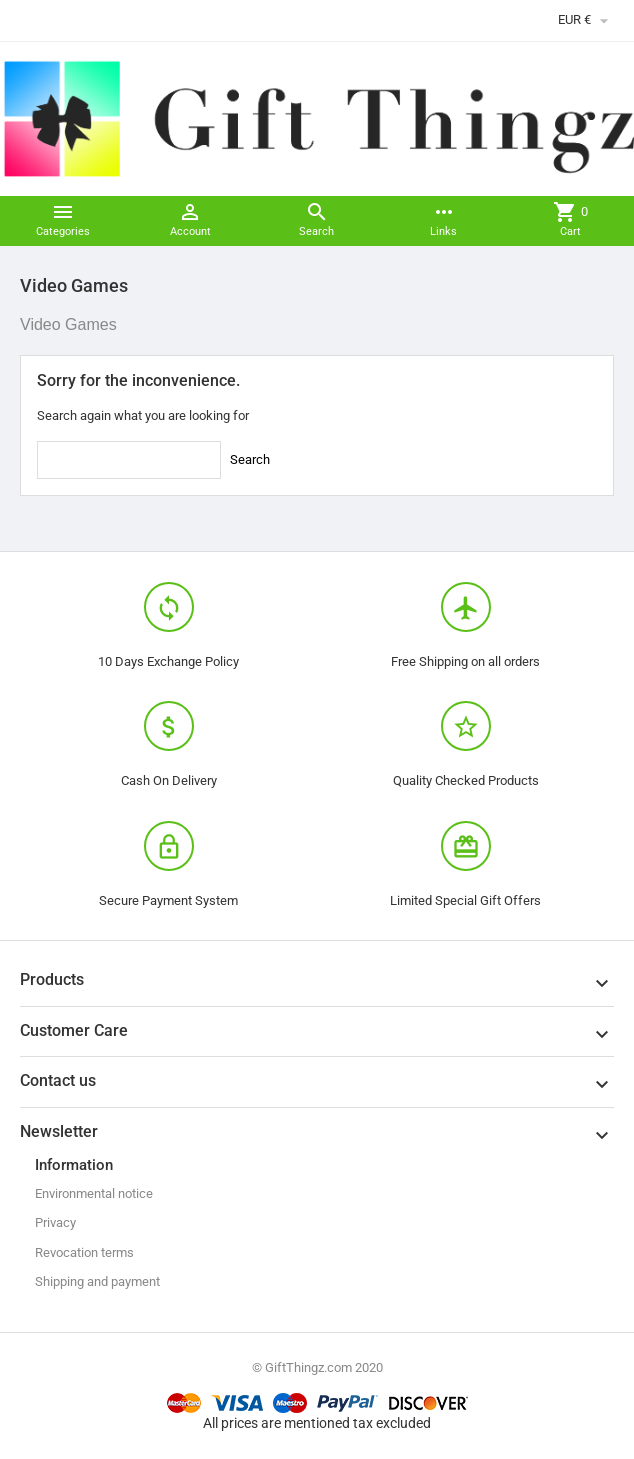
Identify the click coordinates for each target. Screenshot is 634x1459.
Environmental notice (94, 1193)
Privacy (55, 1222)
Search (250, 459)
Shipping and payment (97, 1281)
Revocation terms (84, 1252)
